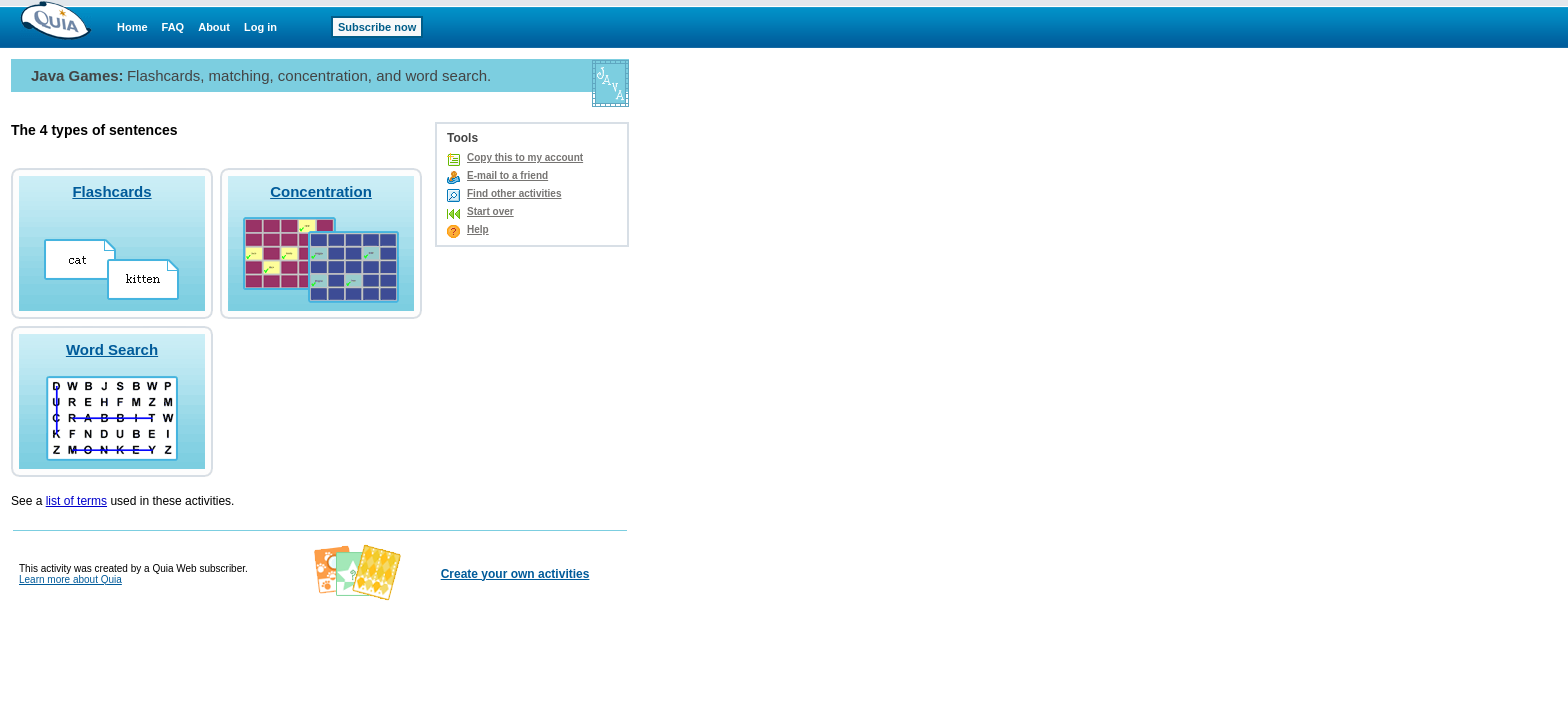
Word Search (112, 349)
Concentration (321, 191)
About (214, 27)
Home (132, 27)
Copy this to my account (525, 157)
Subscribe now (377, 27)
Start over (490, 211)
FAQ (173, 27)
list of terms (76, 501)
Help (478, 229)
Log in (260, 27)
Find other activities (514, 193)
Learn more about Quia (70, 579)
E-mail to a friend (507, 175)
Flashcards (111, 191)
